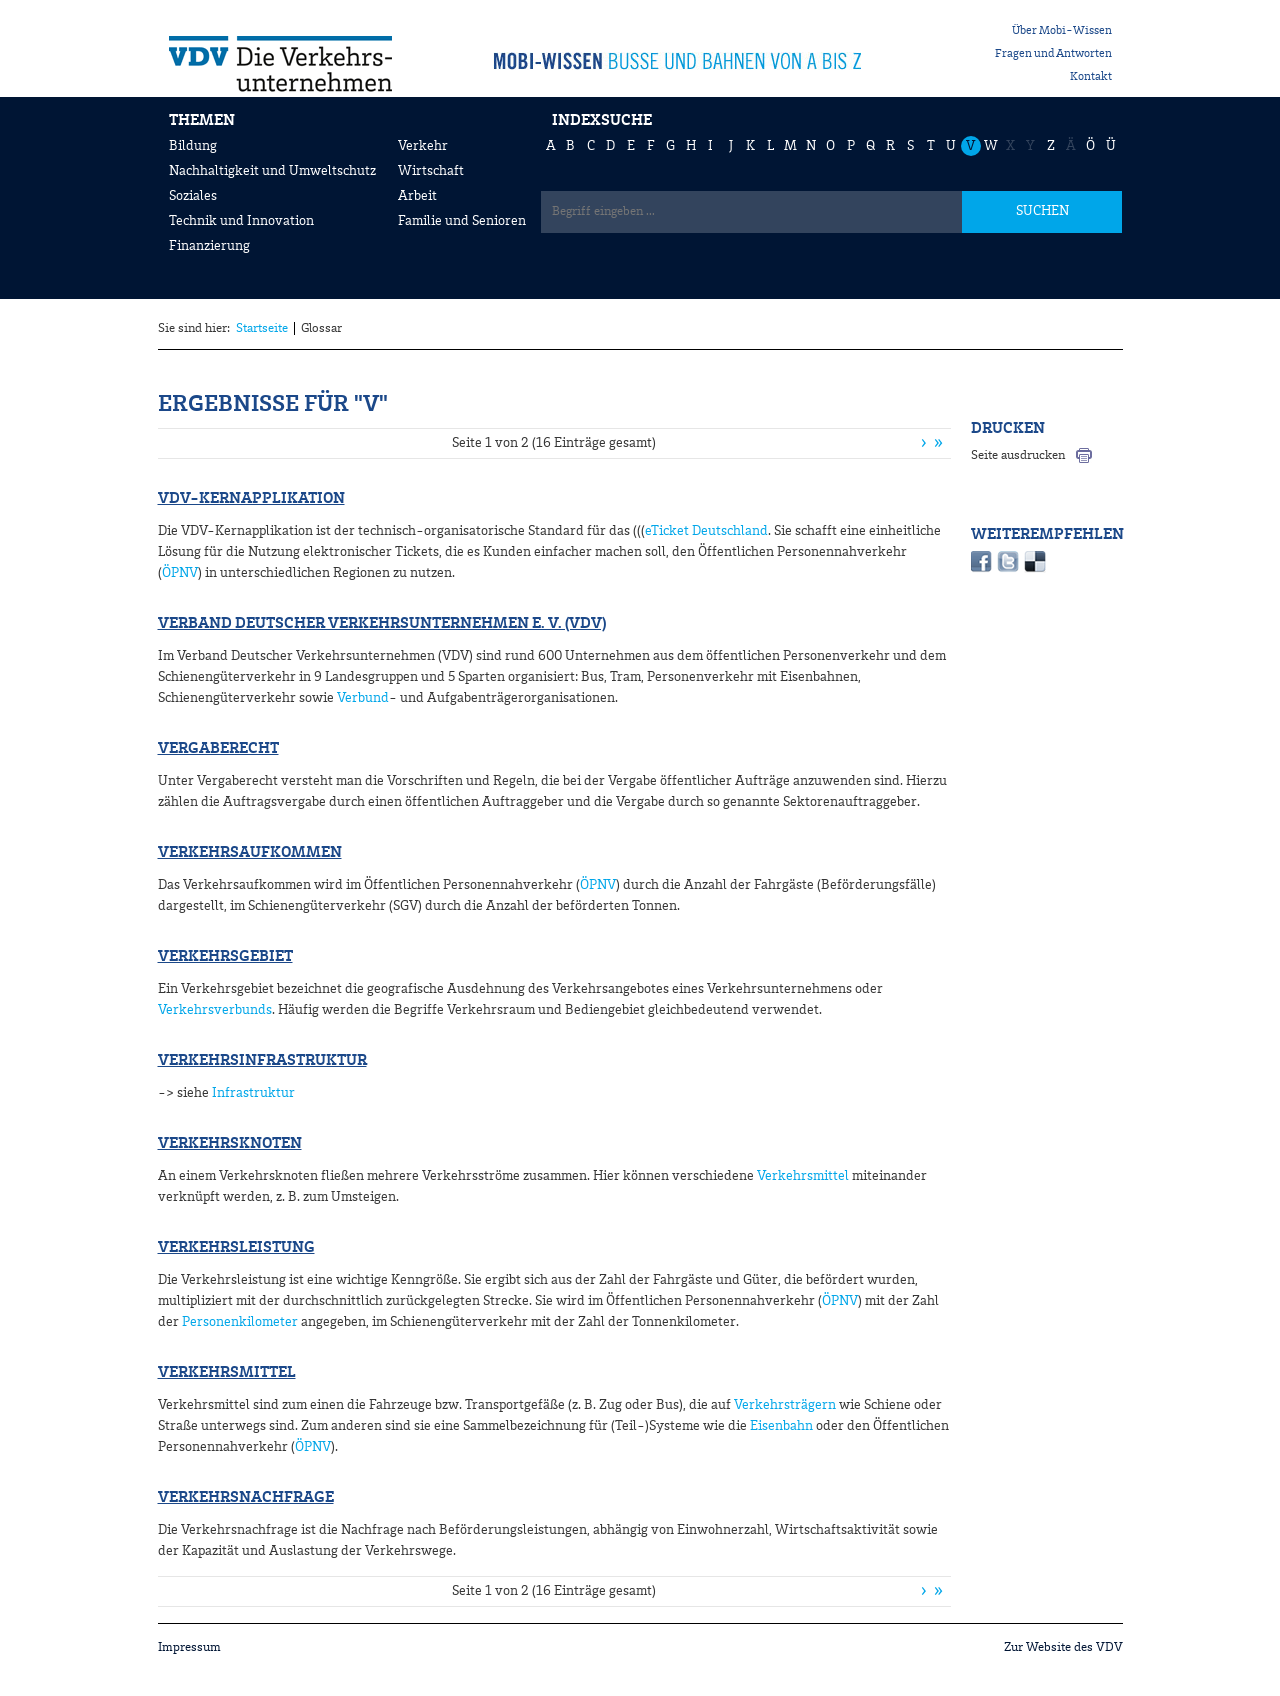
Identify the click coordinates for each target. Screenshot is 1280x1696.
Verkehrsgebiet (225, 957)
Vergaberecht (218, 749)
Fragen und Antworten (1053, 54)
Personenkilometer (240, 1322)
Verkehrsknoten (230, 1144)
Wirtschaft (431, 171)
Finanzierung (209, 246)
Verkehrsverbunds (215, 1010)
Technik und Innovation (241, 221)
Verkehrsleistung (236, 1248)
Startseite (262, 328)
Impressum (189, 1647)
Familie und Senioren (462, 221)
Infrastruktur (253, 1093)
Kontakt (1091, 77)
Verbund (361, 698)
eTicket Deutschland (706, 531)
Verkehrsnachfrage (246, 1498)
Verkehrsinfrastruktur (262, 1061)
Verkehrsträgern (783, 1405)
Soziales (193, 196)
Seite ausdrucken (1018, 455)
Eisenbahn (781, 1426)
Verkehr (423, 146)
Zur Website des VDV (1063, 1647)
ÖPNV (180, 573)
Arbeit (417, 196)
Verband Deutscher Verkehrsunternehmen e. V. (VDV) (382, 624)
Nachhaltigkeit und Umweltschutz (272, 171)
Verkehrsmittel (803, 1176)
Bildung (193, 146)
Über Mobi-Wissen (1062, 31)
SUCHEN (1042, 211)
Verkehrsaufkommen (250, 853)
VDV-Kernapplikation (251, 499)
